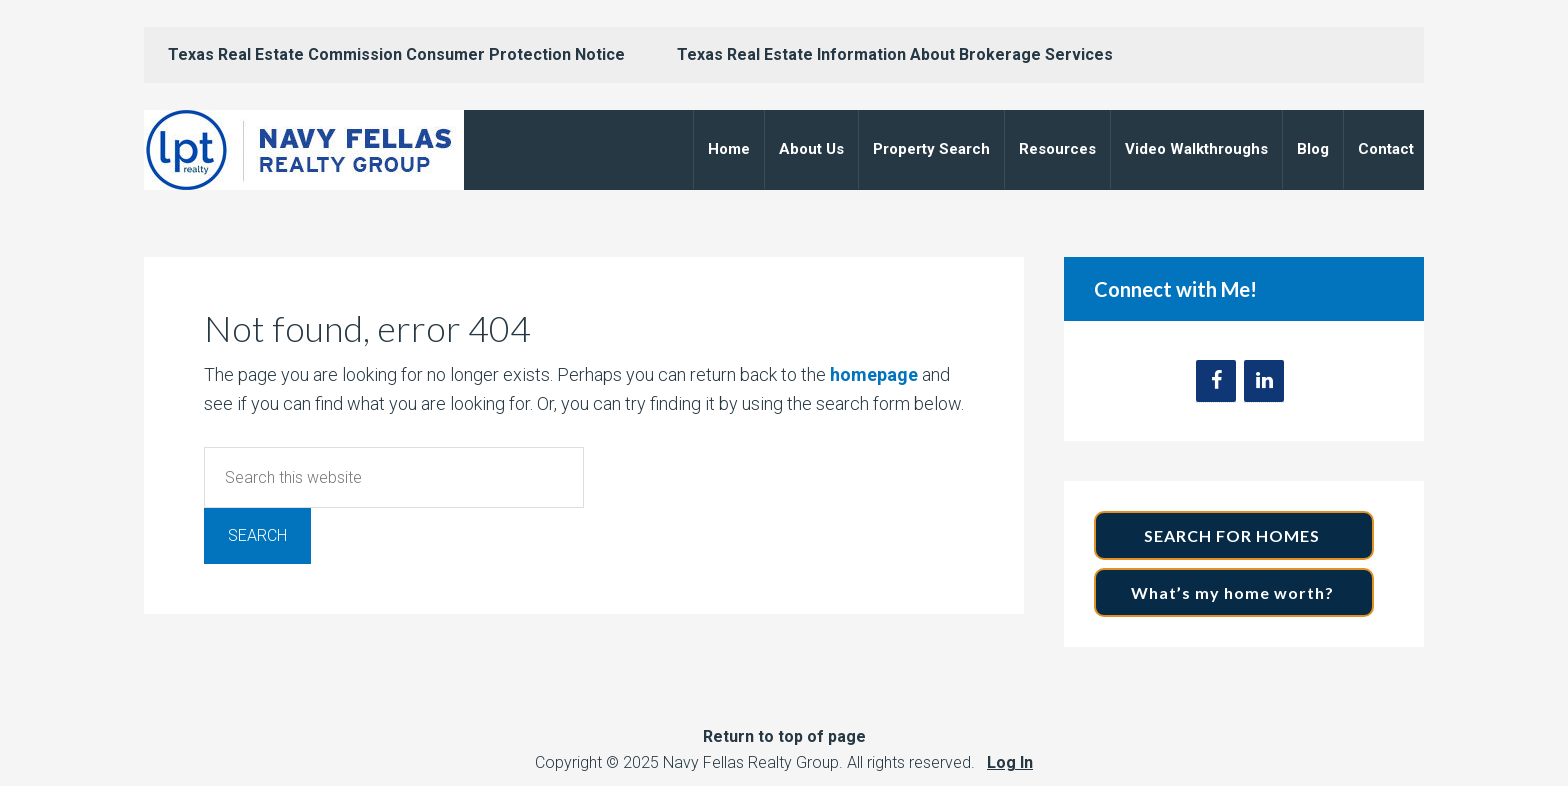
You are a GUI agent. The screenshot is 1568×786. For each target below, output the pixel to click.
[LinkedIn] (1264, 381)
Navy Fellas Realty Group (304, 150)
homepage (874, 374)
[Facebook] (1216, 381)
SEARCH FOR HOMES (1234, 535)
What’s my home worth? (1234, 592)
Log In (1010, 762)
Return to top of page (784, 736)
